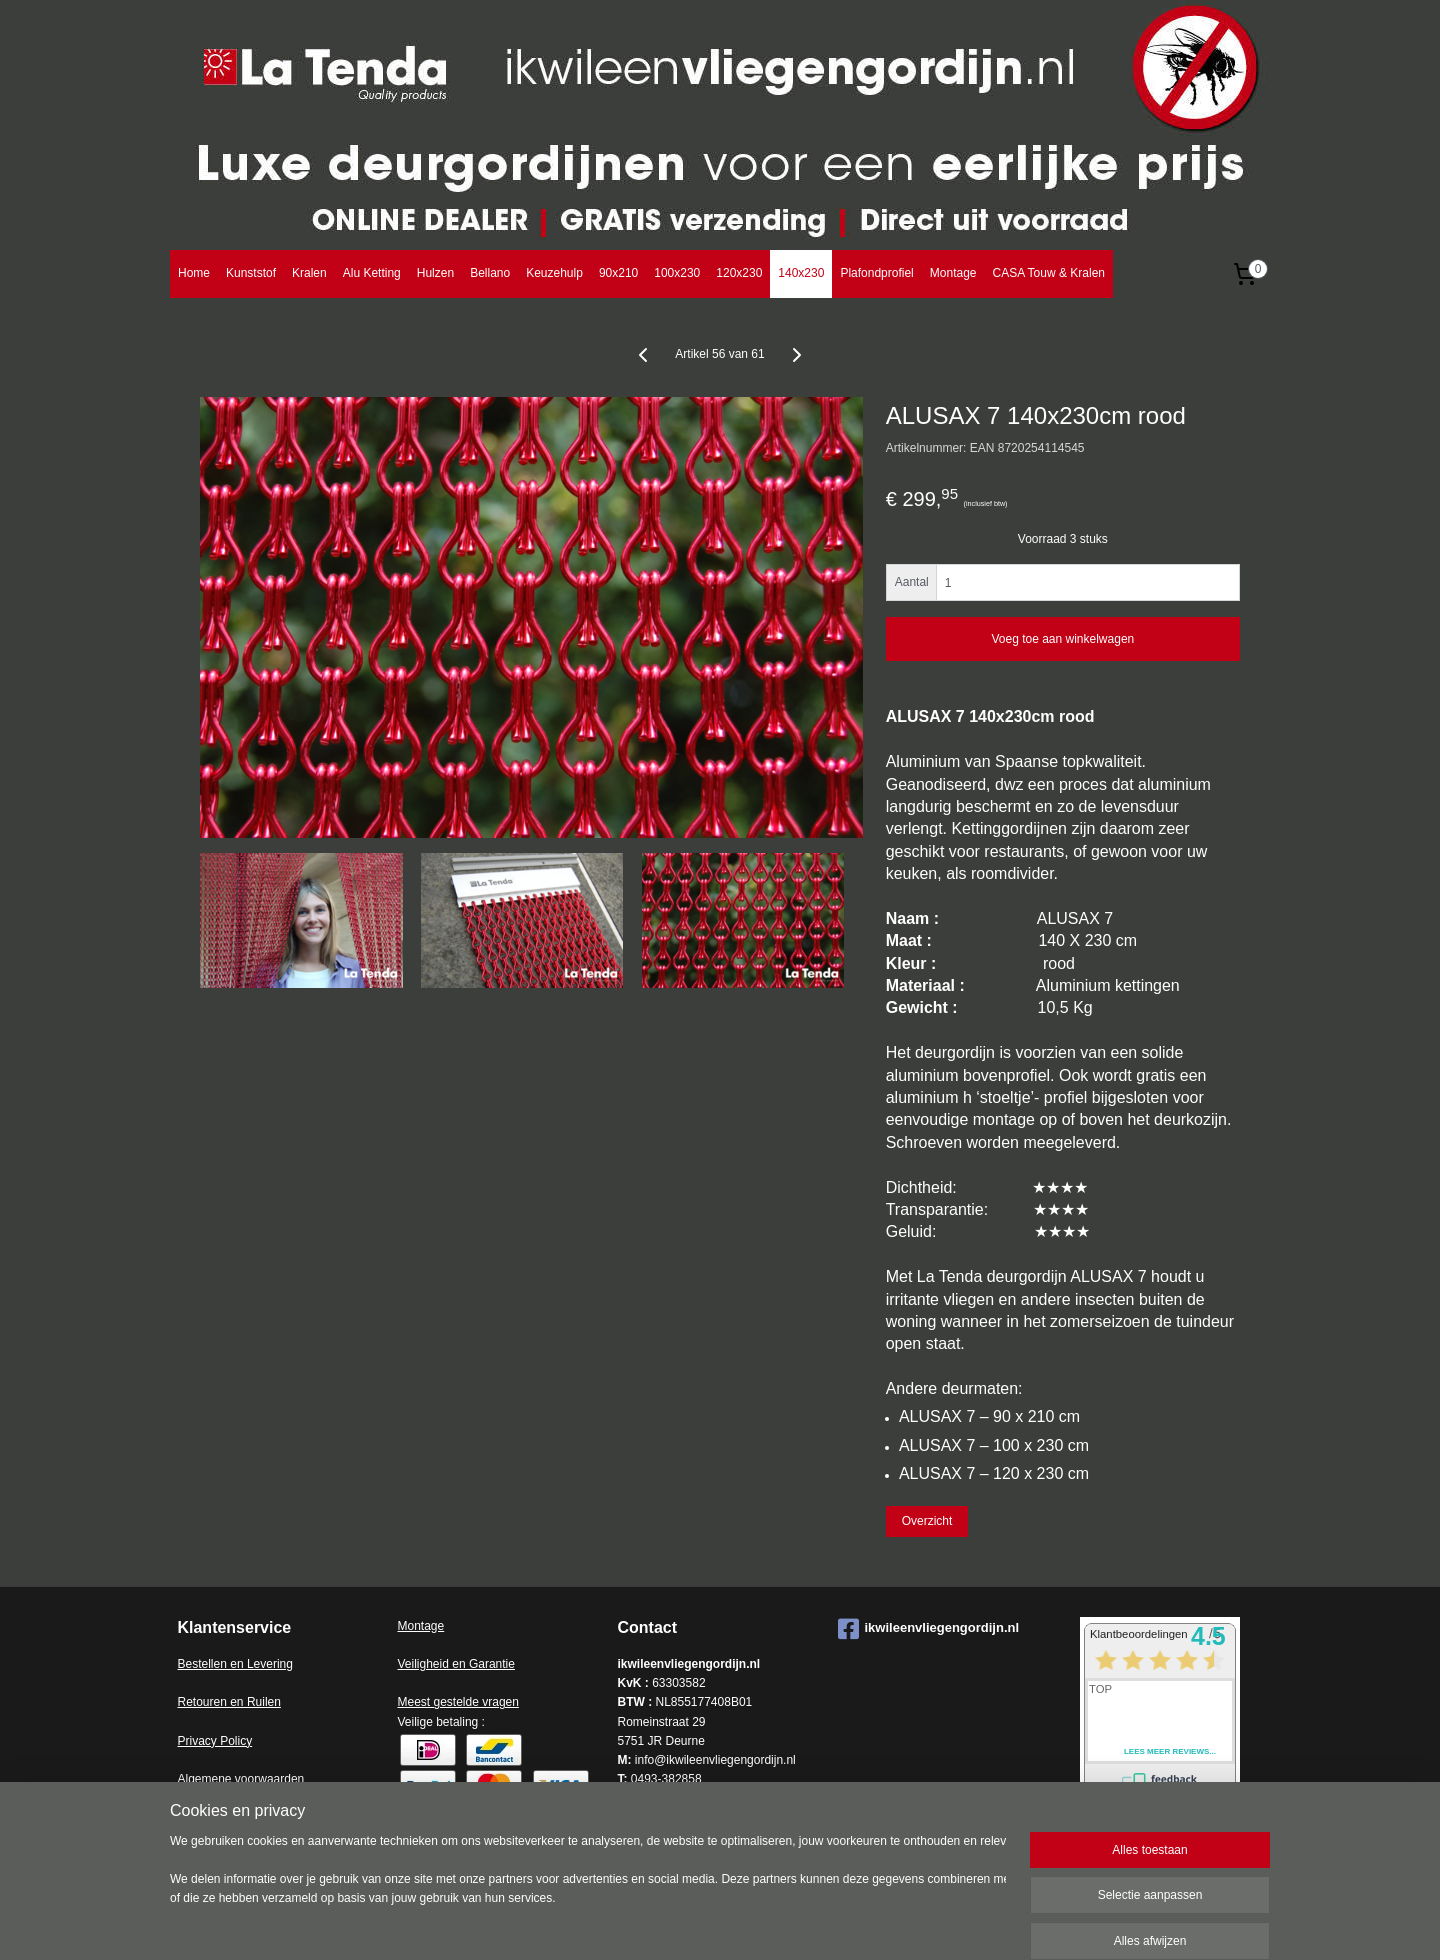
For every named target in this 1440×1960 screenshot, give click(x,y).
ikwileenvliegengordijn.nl (929, 1629)
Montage (953, 273)
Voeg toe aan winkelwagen (1062, 639)
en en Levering (253, 1664)
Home (194, 273)
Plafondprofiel (876, 273)
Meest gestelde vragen (458, 1702)
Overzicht (927, 1521)
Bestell (196, 1664)
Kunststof (251, 273)
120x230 (739, 273)
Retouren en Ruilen (229, 1702)
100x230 (677, 273)
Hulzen (435, 273)
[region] (588, 1893)
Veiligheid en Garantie (456, 1664)
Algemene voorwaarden (241, 1779)
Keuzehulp (554, 273)
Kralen (309, 273)
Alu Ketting (372, 273)
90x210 (618, 273)
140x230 (801, 273)
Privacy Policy (215, 1741)
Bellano (490, 273)
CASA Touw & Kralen (1048, 273)
